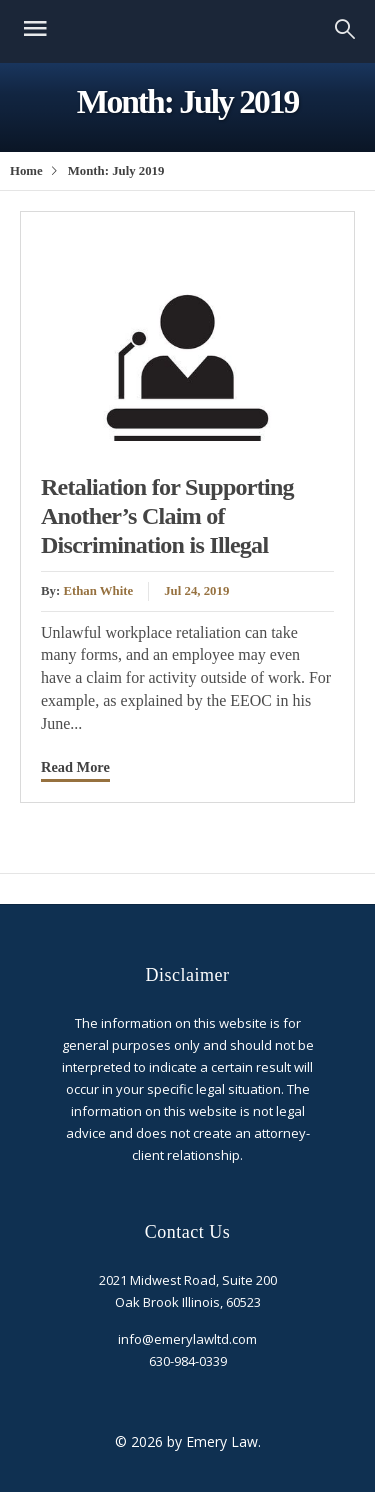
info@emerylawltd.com (187, 1339)
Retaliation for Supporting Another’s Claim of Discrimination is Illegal (167, 516)
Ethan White (98, 591)
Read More (75, 767)
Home (26, 171)
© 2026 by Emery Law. (188, 1441)
